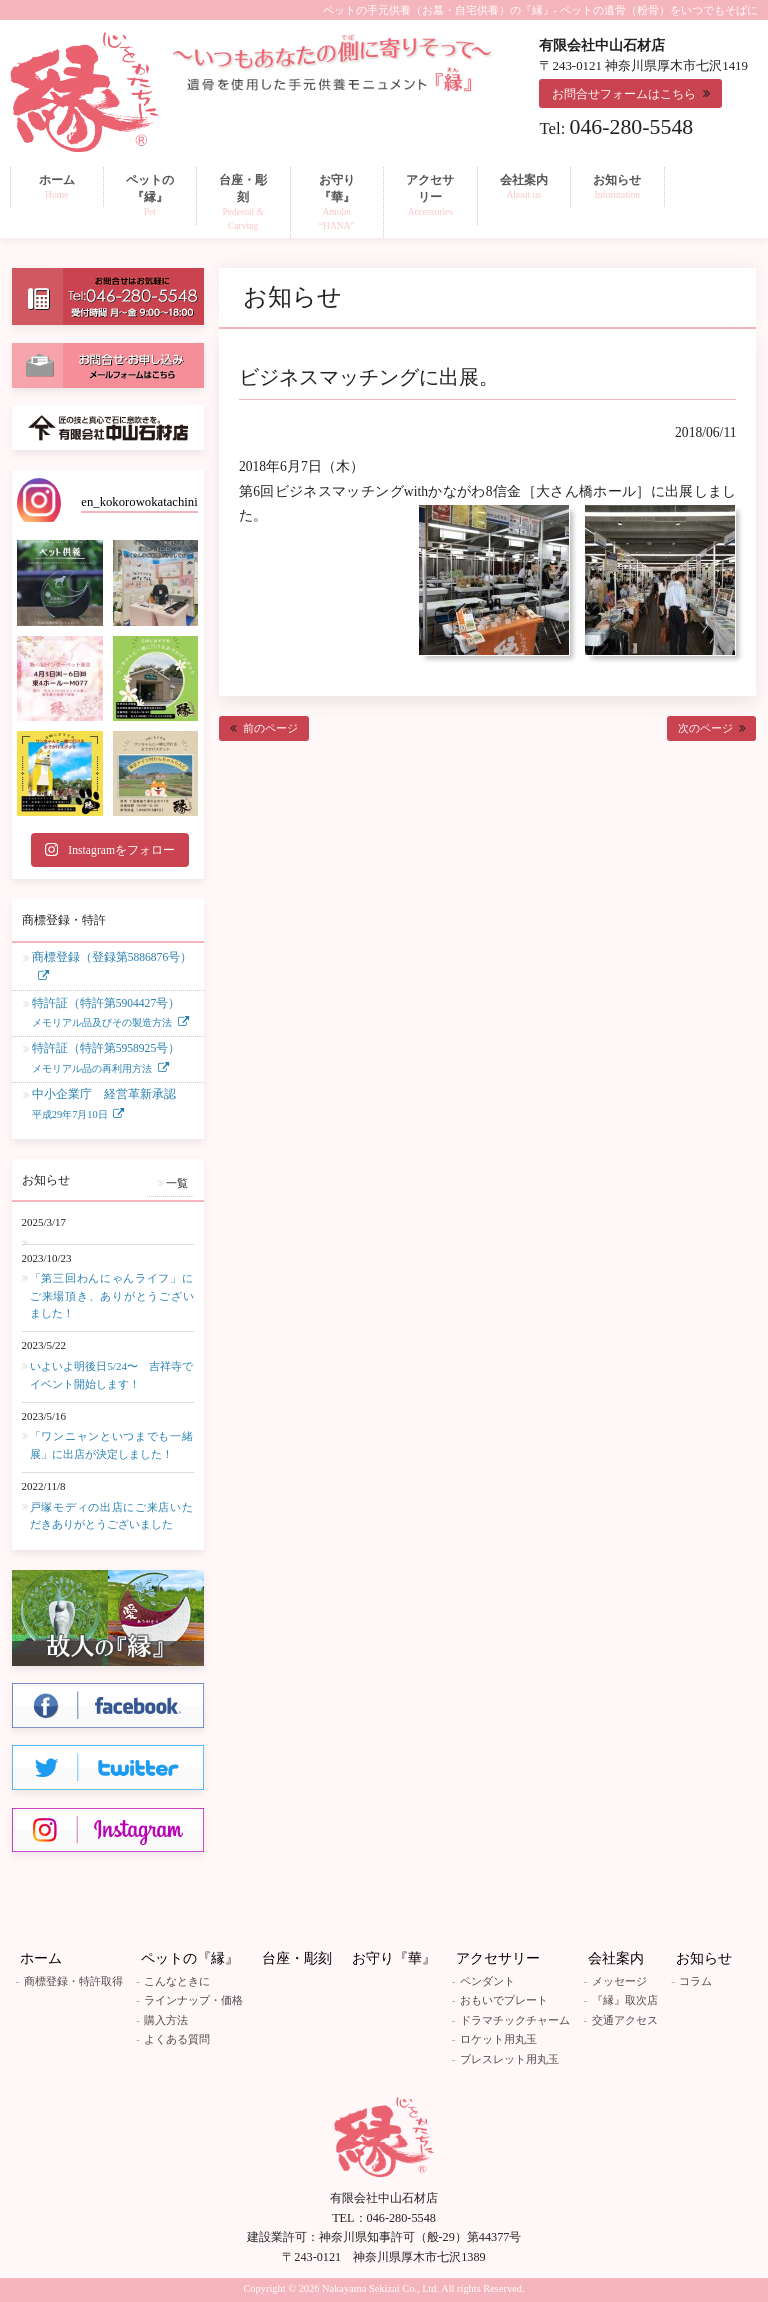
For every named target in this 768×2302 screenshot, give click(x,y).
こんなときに (177, 1981)
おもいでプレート (504, 2000)
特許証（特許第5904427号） (106, 1014)
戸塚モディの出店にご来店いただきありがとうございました (112, 1516)
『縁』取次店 (625, 2000)
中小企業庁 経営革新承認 (104, 1105)
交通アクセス (625, 2020)
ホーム (41, 1958)
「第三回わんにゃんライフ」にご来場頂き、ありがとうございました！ (112, 1295)
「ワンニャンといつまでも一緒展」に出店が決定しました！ (112, 1445)
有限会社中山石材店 (384, 2198)
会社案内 (616, 1958)
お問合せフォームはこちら (624, 94)
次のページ (705, 728)
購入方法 (166, 2020)
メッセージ (619, 1981)
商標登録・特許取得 (73, 1981)
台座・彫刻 (297, 1958)
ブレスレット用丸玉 (509, 2059)
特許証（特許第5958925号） (106, 1059)
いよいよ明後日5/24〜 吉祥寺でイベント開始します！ (112, 1375)
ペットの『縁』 (190, 1958)
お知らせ (704, 1958)
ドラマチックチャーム (515, 2020)
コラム (695, 1981)
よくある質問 (177, 2039)
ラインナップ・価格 (193, 2000)
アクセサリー (498, 1958)
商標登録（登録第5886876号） (112, 957)
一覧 (177, 1183)
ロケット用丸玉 (498, 2039)
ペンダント (487, 1981)
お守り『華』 (394, 1958)
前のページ (270, 728)
